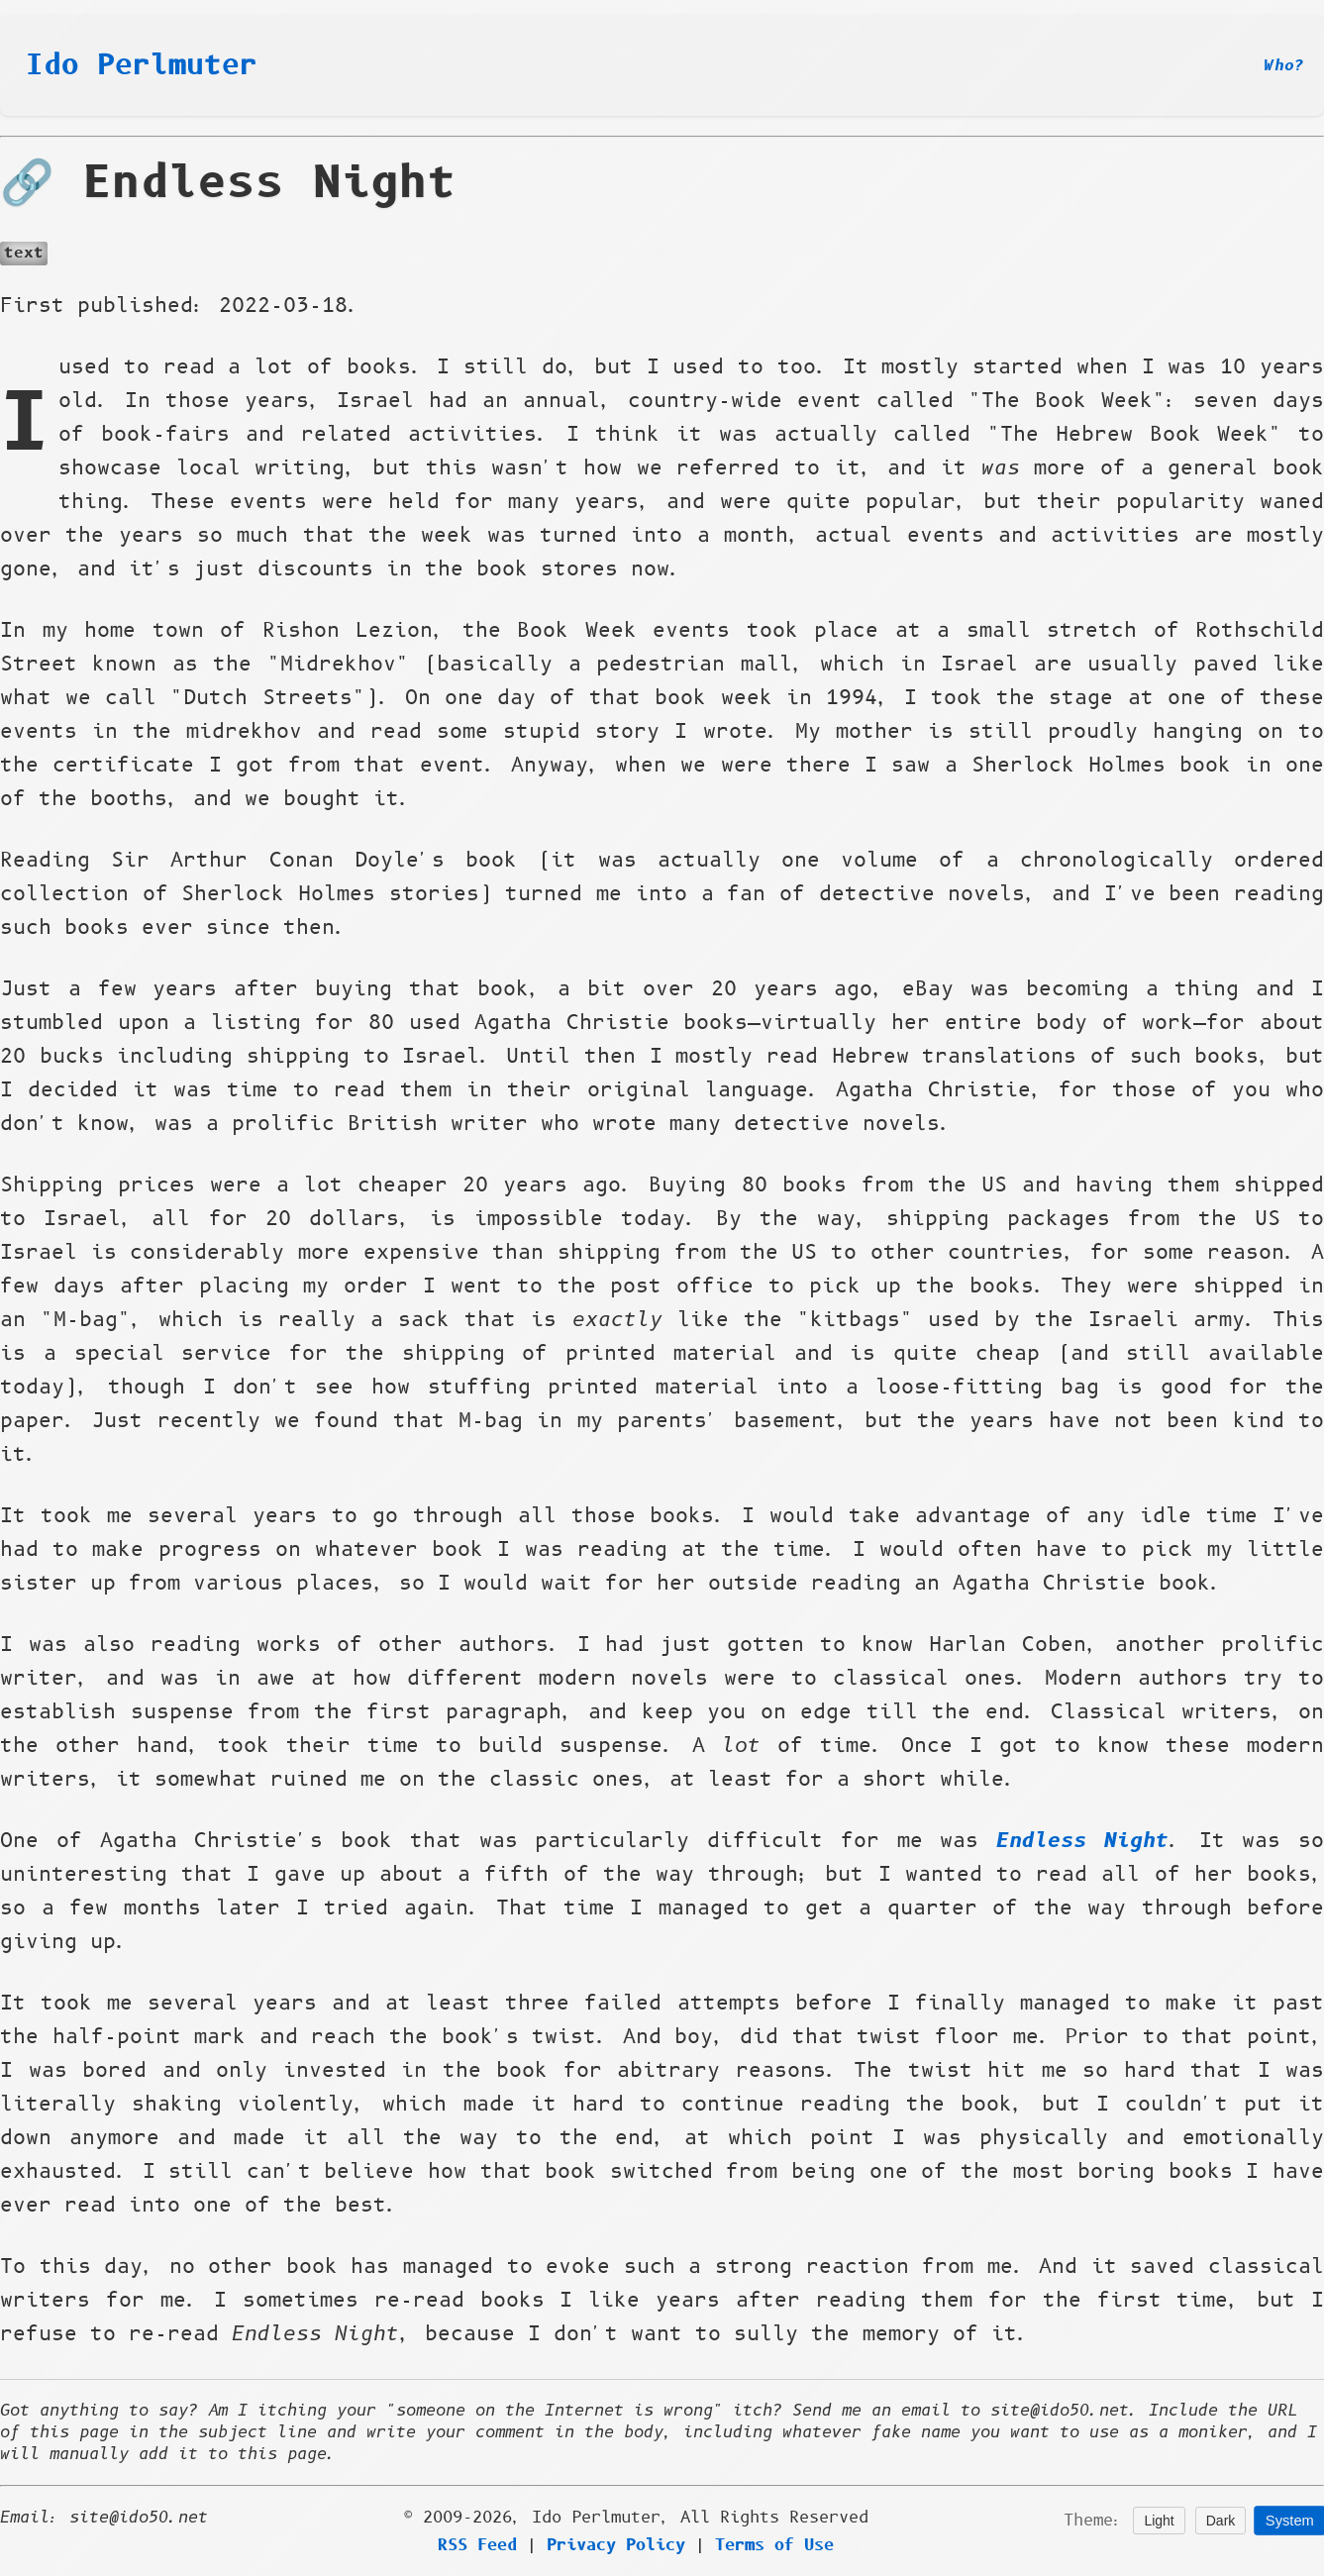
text (24, 253)
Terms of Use (774, 2545)
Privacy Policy (616, 2545)
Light (1158, 2520)
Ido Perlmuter (141, 65)
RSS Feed (477, 2545)
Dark (1221, 2520)
